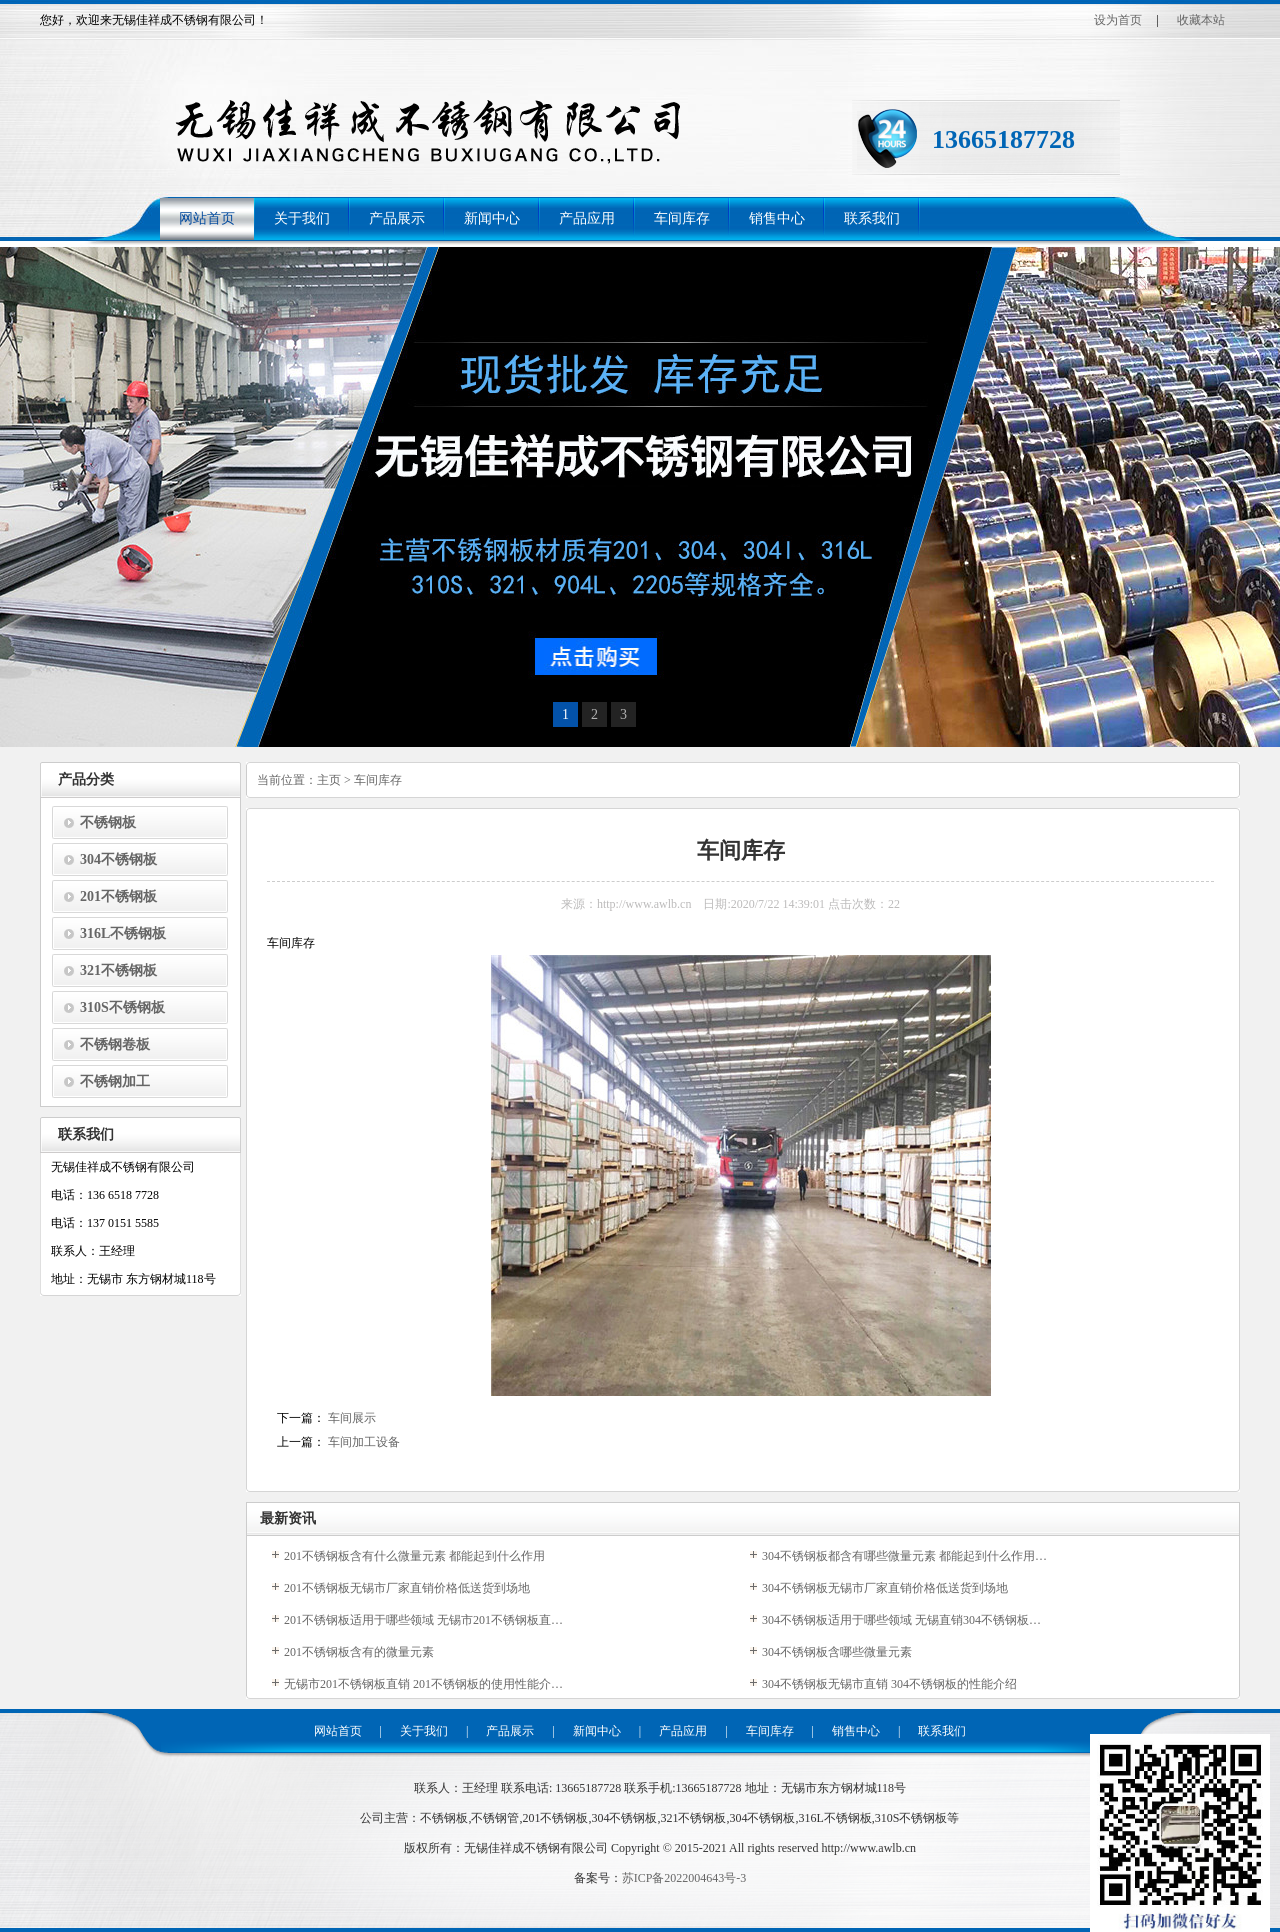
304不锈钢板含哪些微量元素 (837, 1652)
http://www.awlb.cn (868, 1848)
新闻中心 (492, 218)
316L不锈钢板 (123, 933)
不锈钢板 (108, 822)
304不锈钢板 (118, 859)
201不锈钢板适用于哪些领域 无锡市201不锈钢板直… (423, 1620)
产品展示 (397, 218)
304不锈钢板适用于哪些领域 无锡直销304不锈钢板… (901, 1620)
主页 (329, 780)
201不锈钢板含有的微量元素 (359, 1652)
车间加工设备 (364, 1442)
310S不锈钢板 (122, 1007)
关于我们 (302, 218)
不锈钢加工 (115, 1081)
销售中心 (777, 218)
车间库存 (682, 218)
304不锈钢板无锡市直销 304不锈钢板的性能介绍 (889, 1684)
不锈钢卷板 (115, 1044)
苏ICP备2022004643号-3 (684, 1878)
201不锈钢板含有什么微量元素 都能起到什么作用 (414, 1556)
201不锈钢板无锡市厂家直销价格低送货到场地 (407, 1588)
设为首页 (1118, 20)
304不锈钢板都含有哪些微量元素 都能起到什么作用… (904, 1556)
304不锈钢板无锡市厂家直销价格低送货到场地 (885, 1588)
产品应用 (587, 218)
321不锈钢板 (118, 970)
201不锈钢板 (118, 896)
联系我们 (872, 218)
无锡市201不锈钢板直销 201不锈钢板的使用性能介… (423, 1684)
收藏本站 (1201, 20)
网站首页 (207, 218)
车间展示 (352, 1418)
